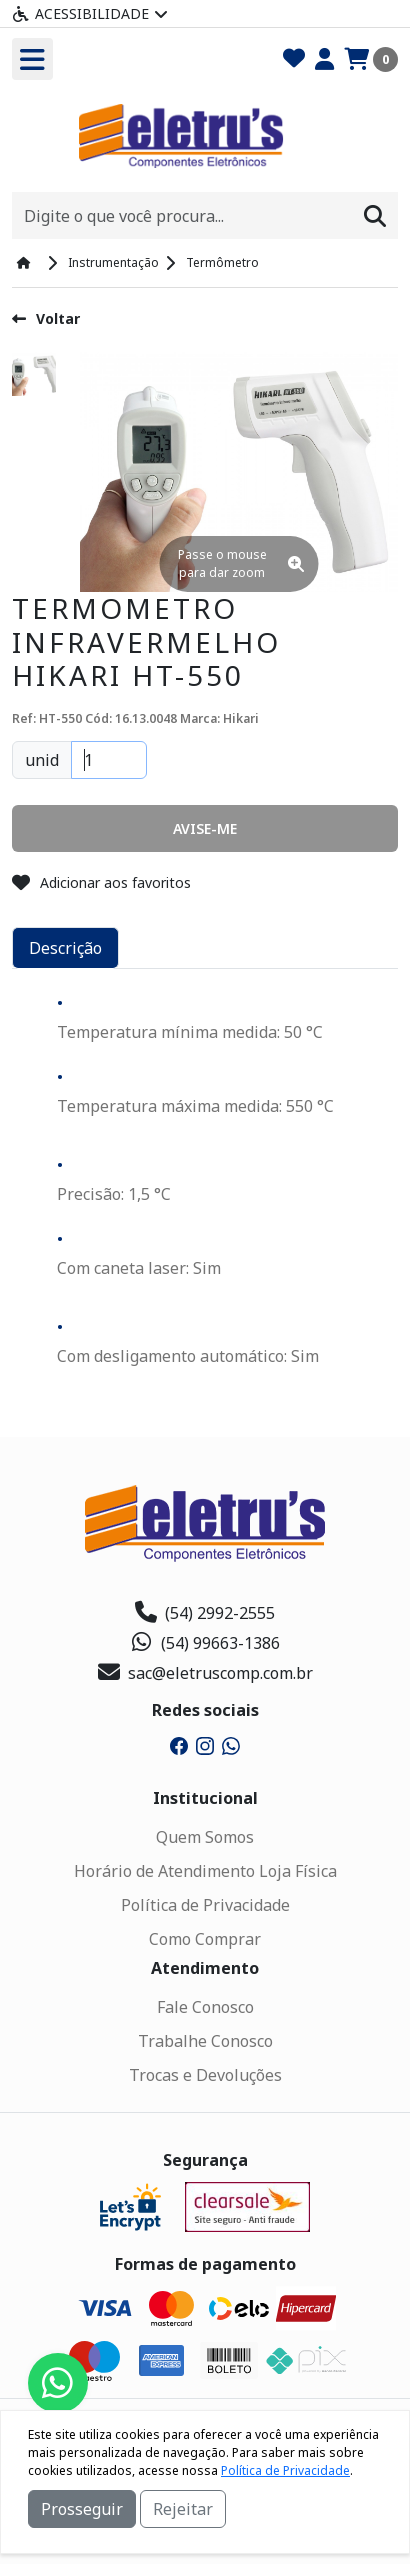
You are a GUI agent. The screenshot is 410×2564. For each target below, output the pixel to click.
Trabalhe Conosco (205, 2041)
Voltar (46, 318)
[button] (205, 828)
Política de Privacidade (205, 1905)
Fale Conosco (205, 2007)
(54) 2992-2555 (205, 1613)
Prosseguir (82, 2509)
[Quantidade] (109, 760)
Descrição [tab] (65, 948)
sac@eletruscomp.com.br (205, 1673)
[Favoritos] (294, 59)
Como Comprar (205, 1939)
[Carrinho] (371, 59)
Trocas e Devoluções (205, 2075)
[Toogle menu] (32, 59)
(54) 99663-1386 (205, 1643)
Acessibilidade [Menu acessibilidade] (90, 13)
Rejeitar (183, 2509)
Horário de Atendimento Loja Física (205, 1871)
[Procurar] (375, 215)
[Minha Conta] (324, 59)
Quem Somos (205, 1837)
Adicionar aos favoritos (101, 882)
